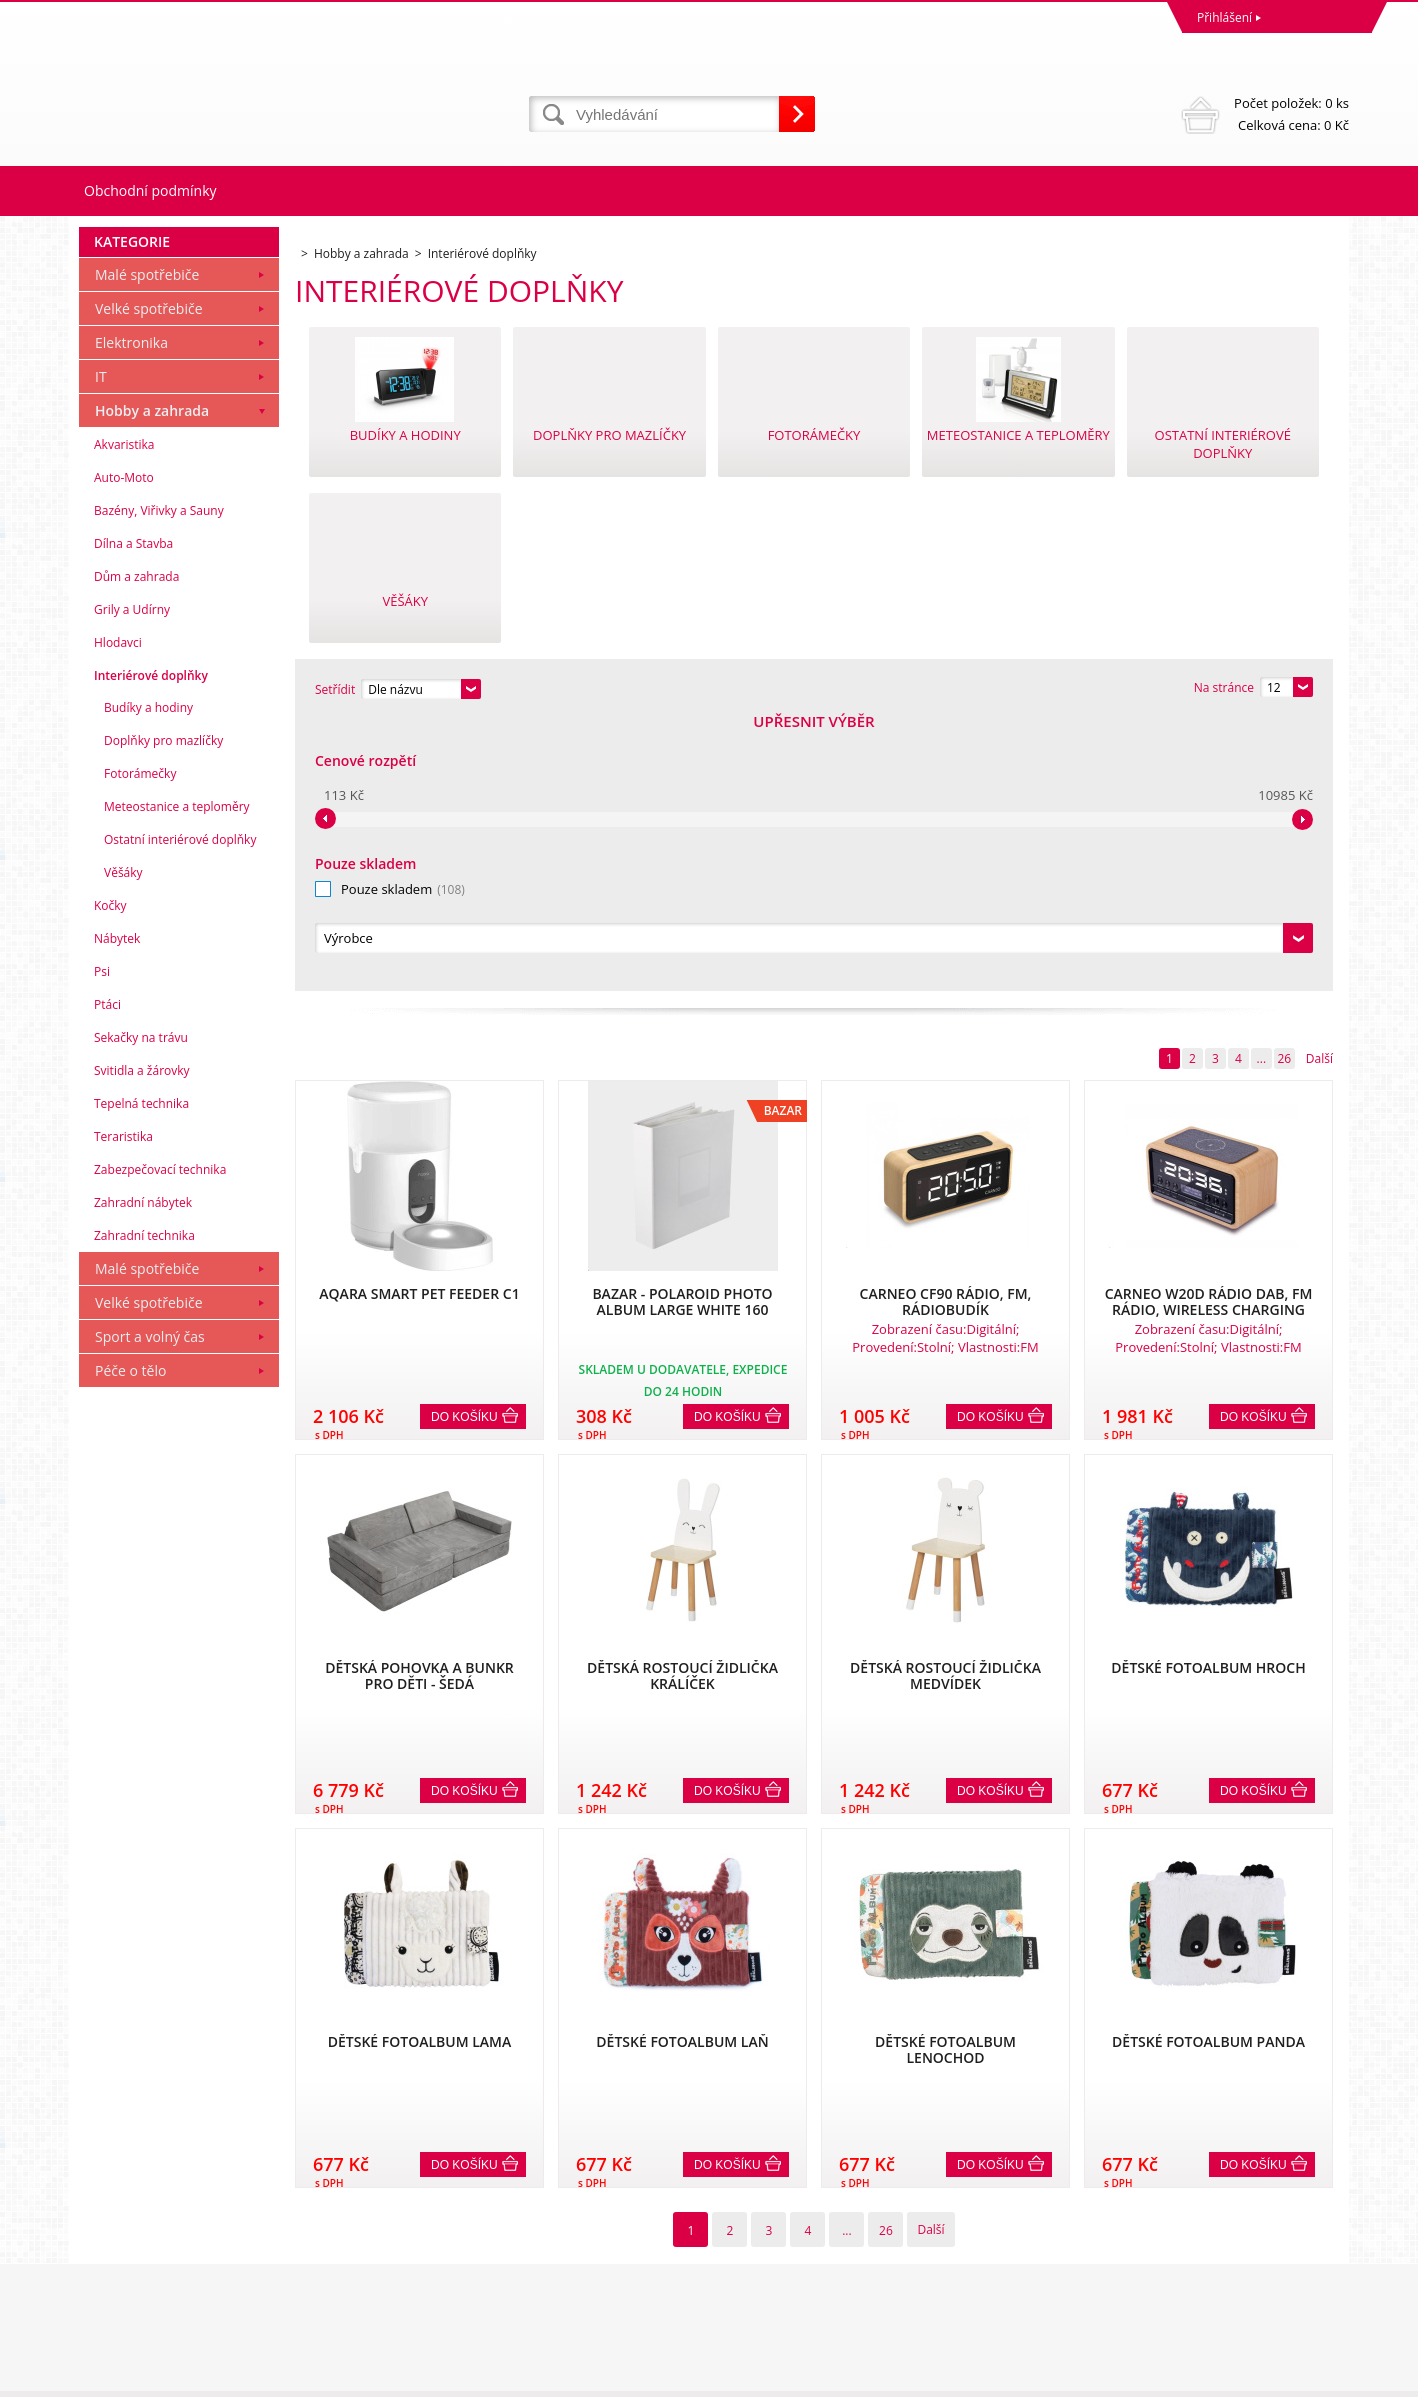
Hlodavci (118, 914)
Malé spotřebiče (147, 546)
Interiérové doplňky (151, 947)
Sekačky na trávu (141, 1309)
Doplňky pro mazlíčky (163, 1012)
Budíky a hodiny (148, 979)
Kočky (110, 1177)
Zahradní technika (144, 1507)
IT (101, 648)
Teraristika (123, 1408)
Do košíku (464, 1145)
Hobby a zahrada (152, 682)
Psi (102, 1243)
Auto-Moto (124, 749)
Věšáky (123, 1144)
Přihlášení (1224, 17)
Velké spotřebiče (149, 580)
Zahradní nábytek (143, 1474)
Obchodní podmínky (150, 190)
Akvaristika (124, 716)
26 (1284, 786)
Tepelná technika (141, 1375)
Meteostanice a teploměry (177, 1078)
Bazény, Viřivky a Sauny (159, 782)
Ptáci (107, 1276)
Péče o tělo (130, 1642)
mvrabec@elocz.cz (765, 2298)
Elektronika (131, 614)
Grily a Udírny (132, 881)
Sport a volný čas (150, 1608)
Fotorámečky (140, 1045)
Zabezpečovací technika (160, 1441)
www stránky (1230, 2376)
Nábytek (117, 1210)
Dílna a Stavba (133, 815)
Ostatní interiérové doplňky (180, 1111)
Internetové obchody (1122, 2376)
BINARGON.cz (1310, 2376)
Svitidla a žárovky (142, 1342)
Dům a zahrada (136, 848)
